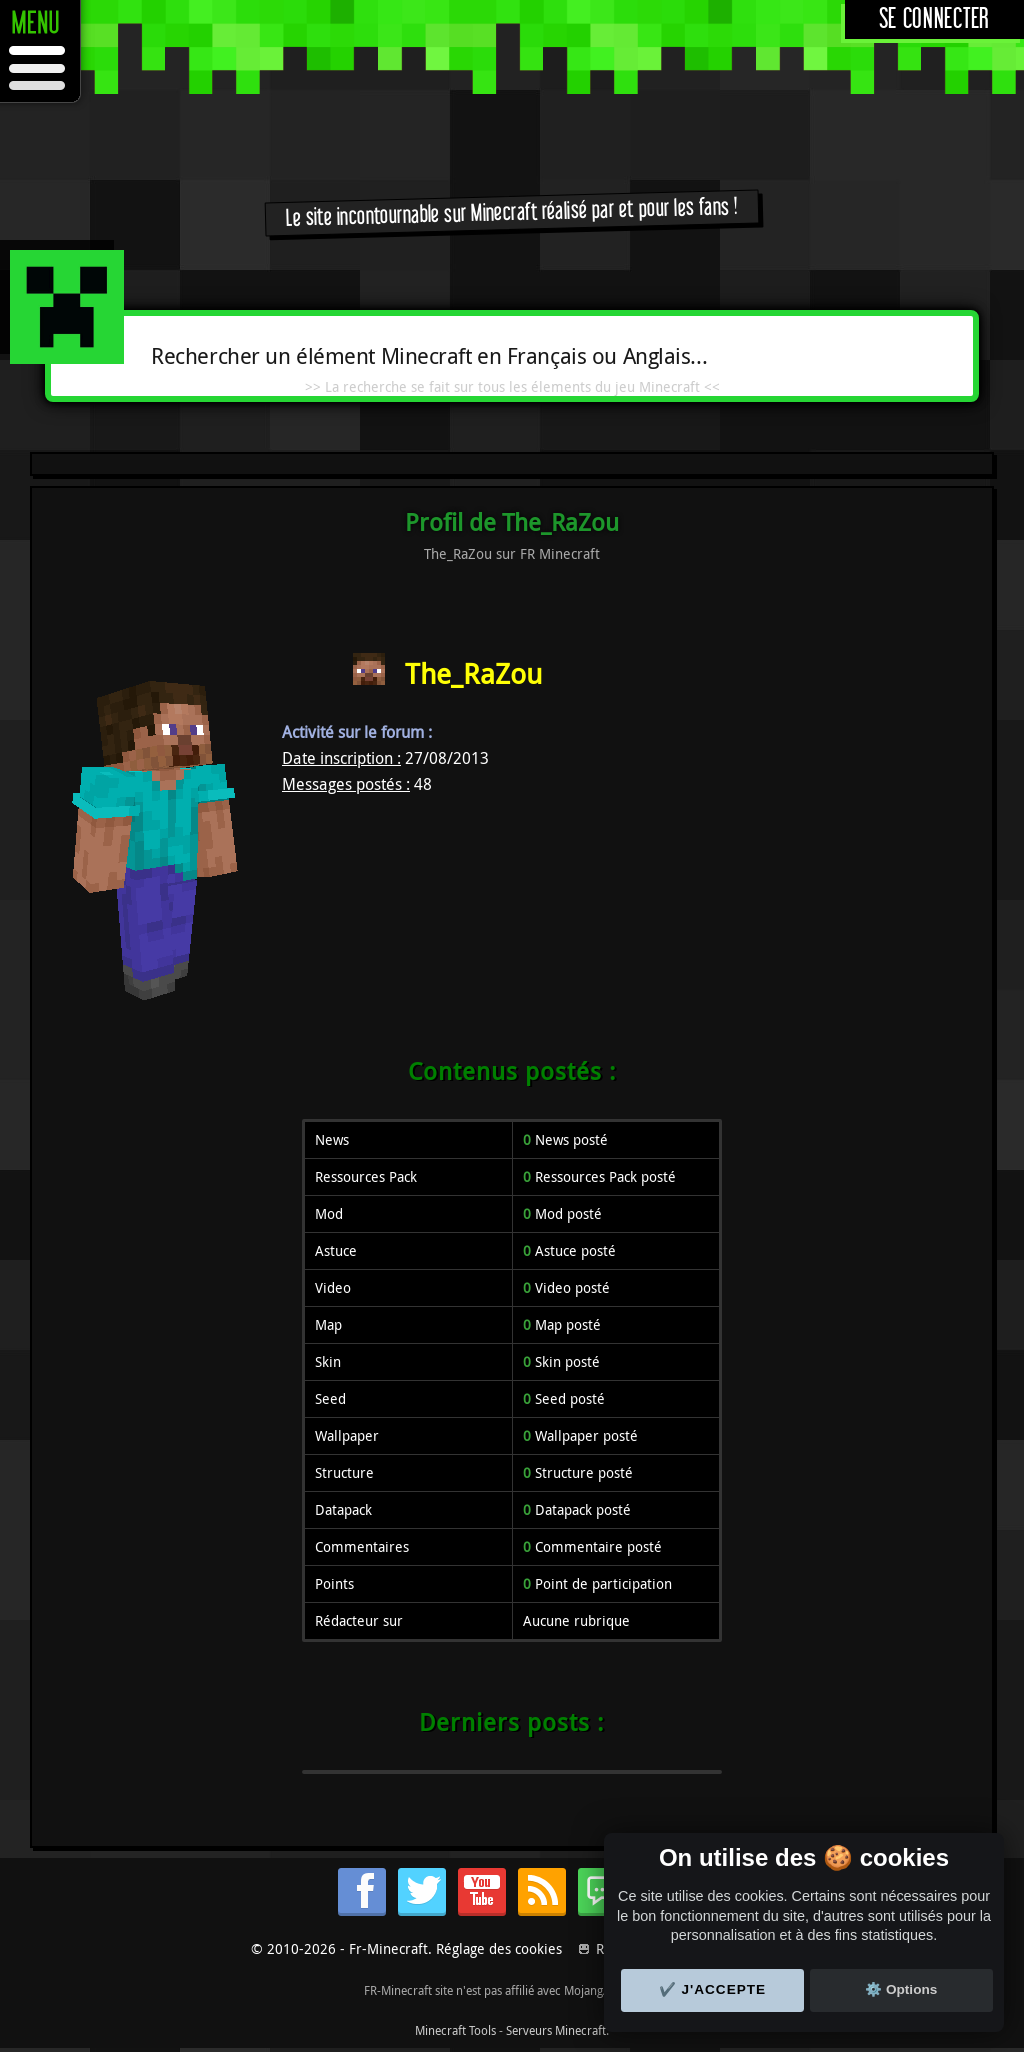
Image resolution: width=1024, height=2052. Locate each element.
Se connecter (934, 19)
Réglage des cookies (499, 1948)
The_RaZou (473, 673)
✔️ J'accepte (713, 1989)
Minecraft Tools (455, 2030)
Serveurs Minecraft (556, 2030)
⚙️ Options (901, 1989)
